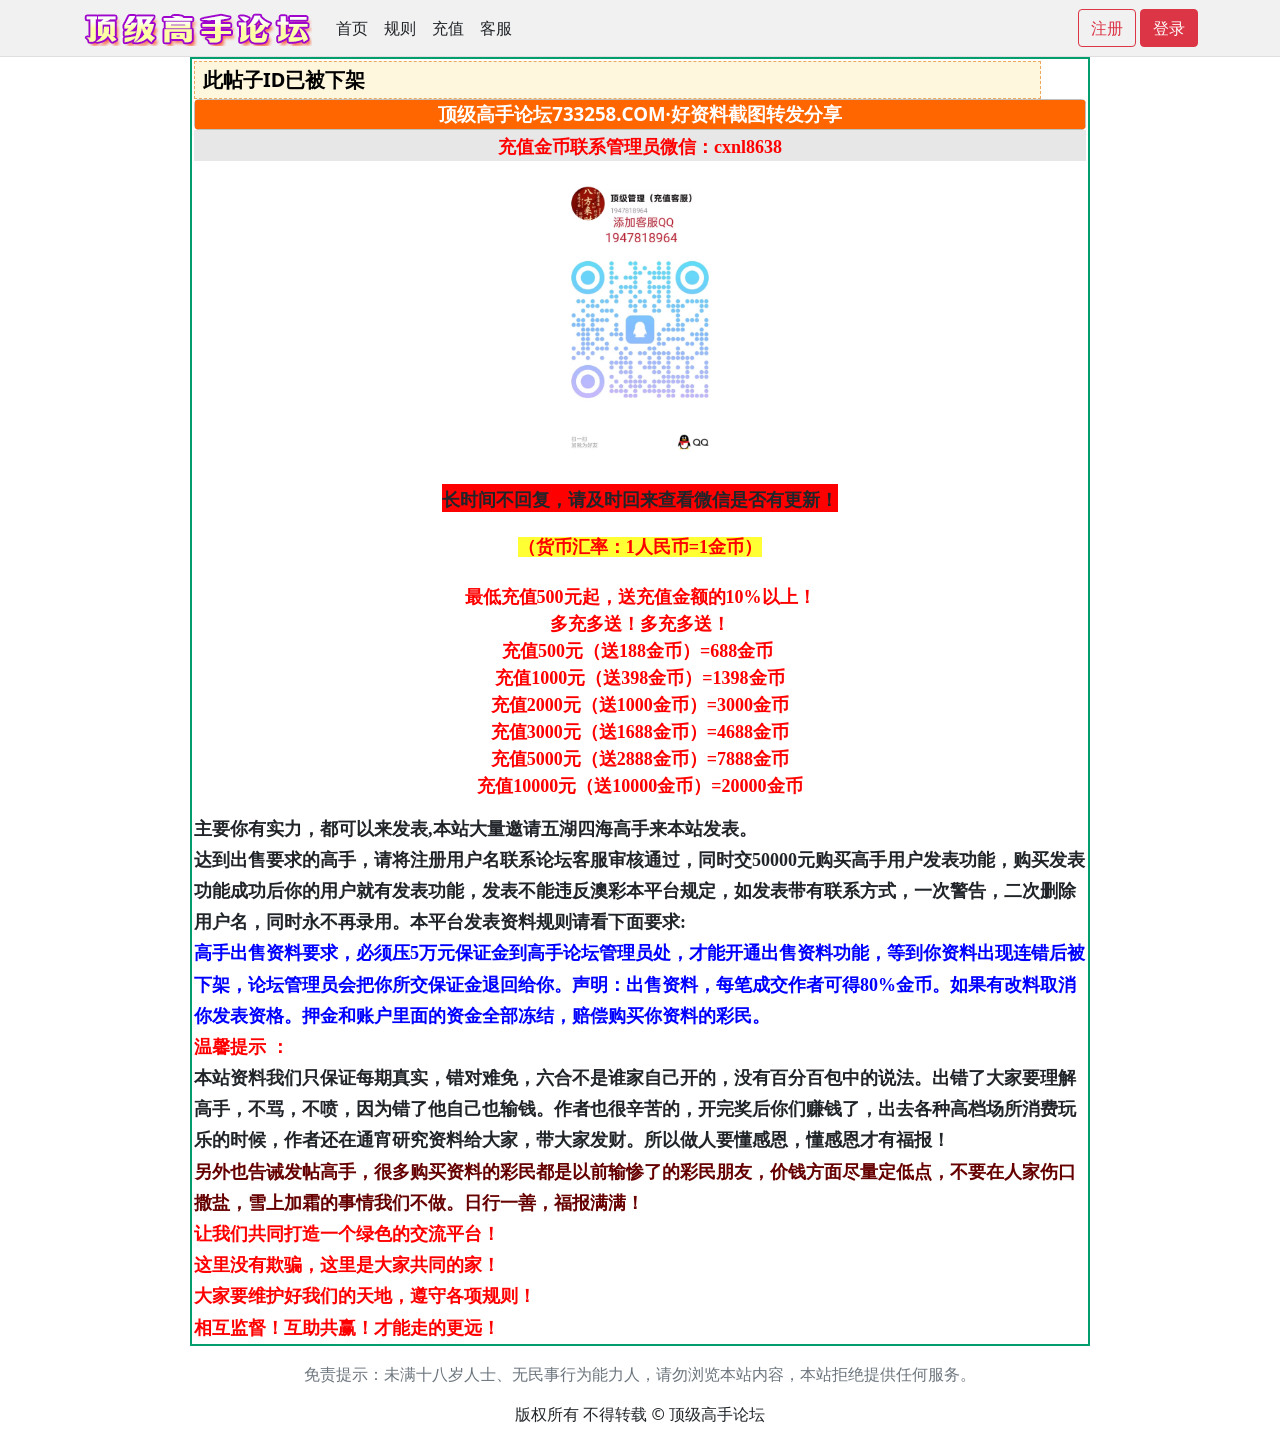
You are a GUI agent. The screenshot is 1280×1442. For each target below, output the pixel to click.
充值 (448, 28)
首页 (352, 28)
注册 (1107, 28)
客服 (496, 28)
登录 (1169, 28)
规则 (400, 28)
